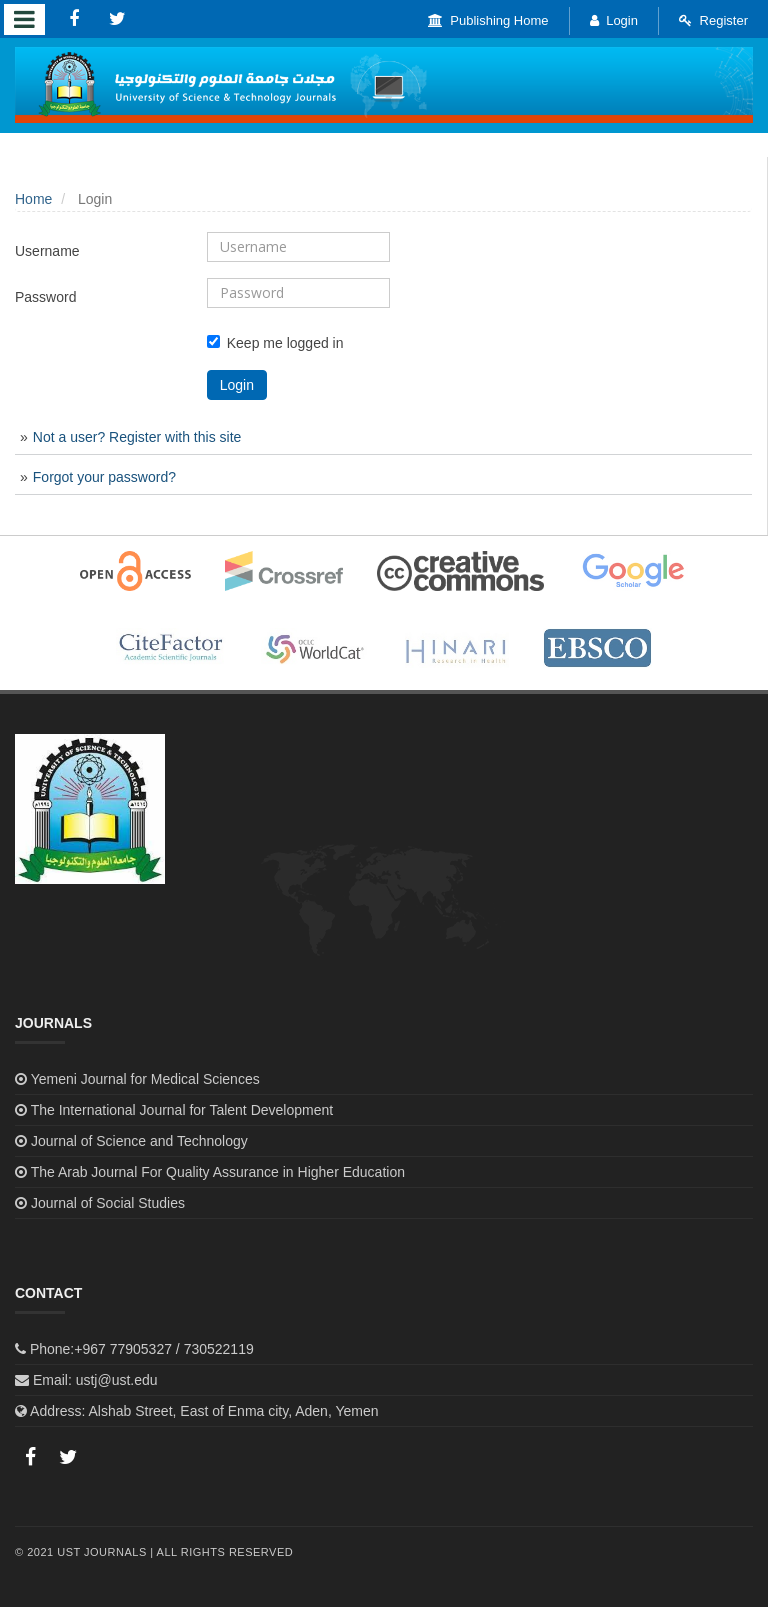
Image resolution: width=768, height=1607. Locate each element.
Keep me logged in (275, 343)
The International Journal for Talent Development (182, 1110)
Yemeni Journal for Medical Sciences (145, 1079)
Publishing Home (488, 20)
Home (33, 199)
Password (45, 297)
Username (47, 251)
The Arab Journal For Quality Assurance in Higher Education (218, 1172)
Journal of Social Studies (108, 1203)
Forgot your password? (104, 477)
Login (614, 20)
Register (713, 20)
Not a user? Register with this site (137, 437)
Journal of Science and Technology (139, 1141)
